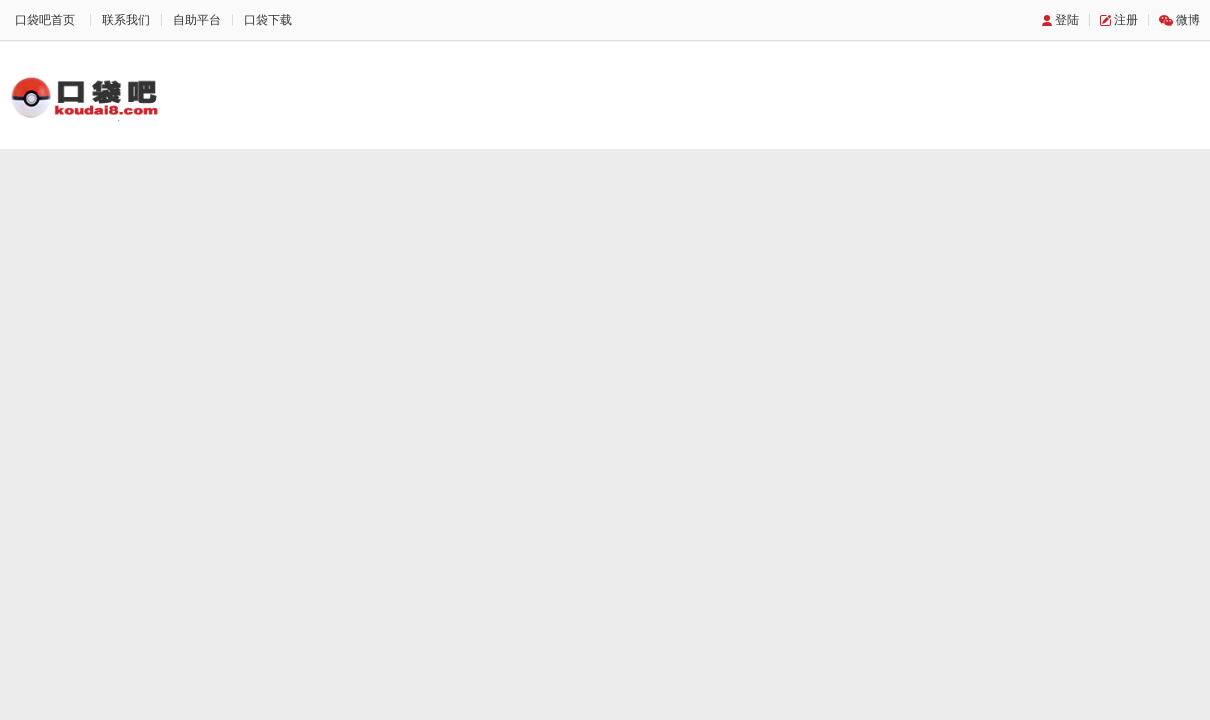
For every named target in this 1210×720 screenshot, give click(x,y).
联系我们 (126, 20)
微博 (1188, 20)
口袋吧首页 (45, 20)
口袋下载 (268, 20)
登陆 (1067, 20)
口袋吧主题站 (85, 97)
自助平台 (197, 20)
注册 (1126, 20)
